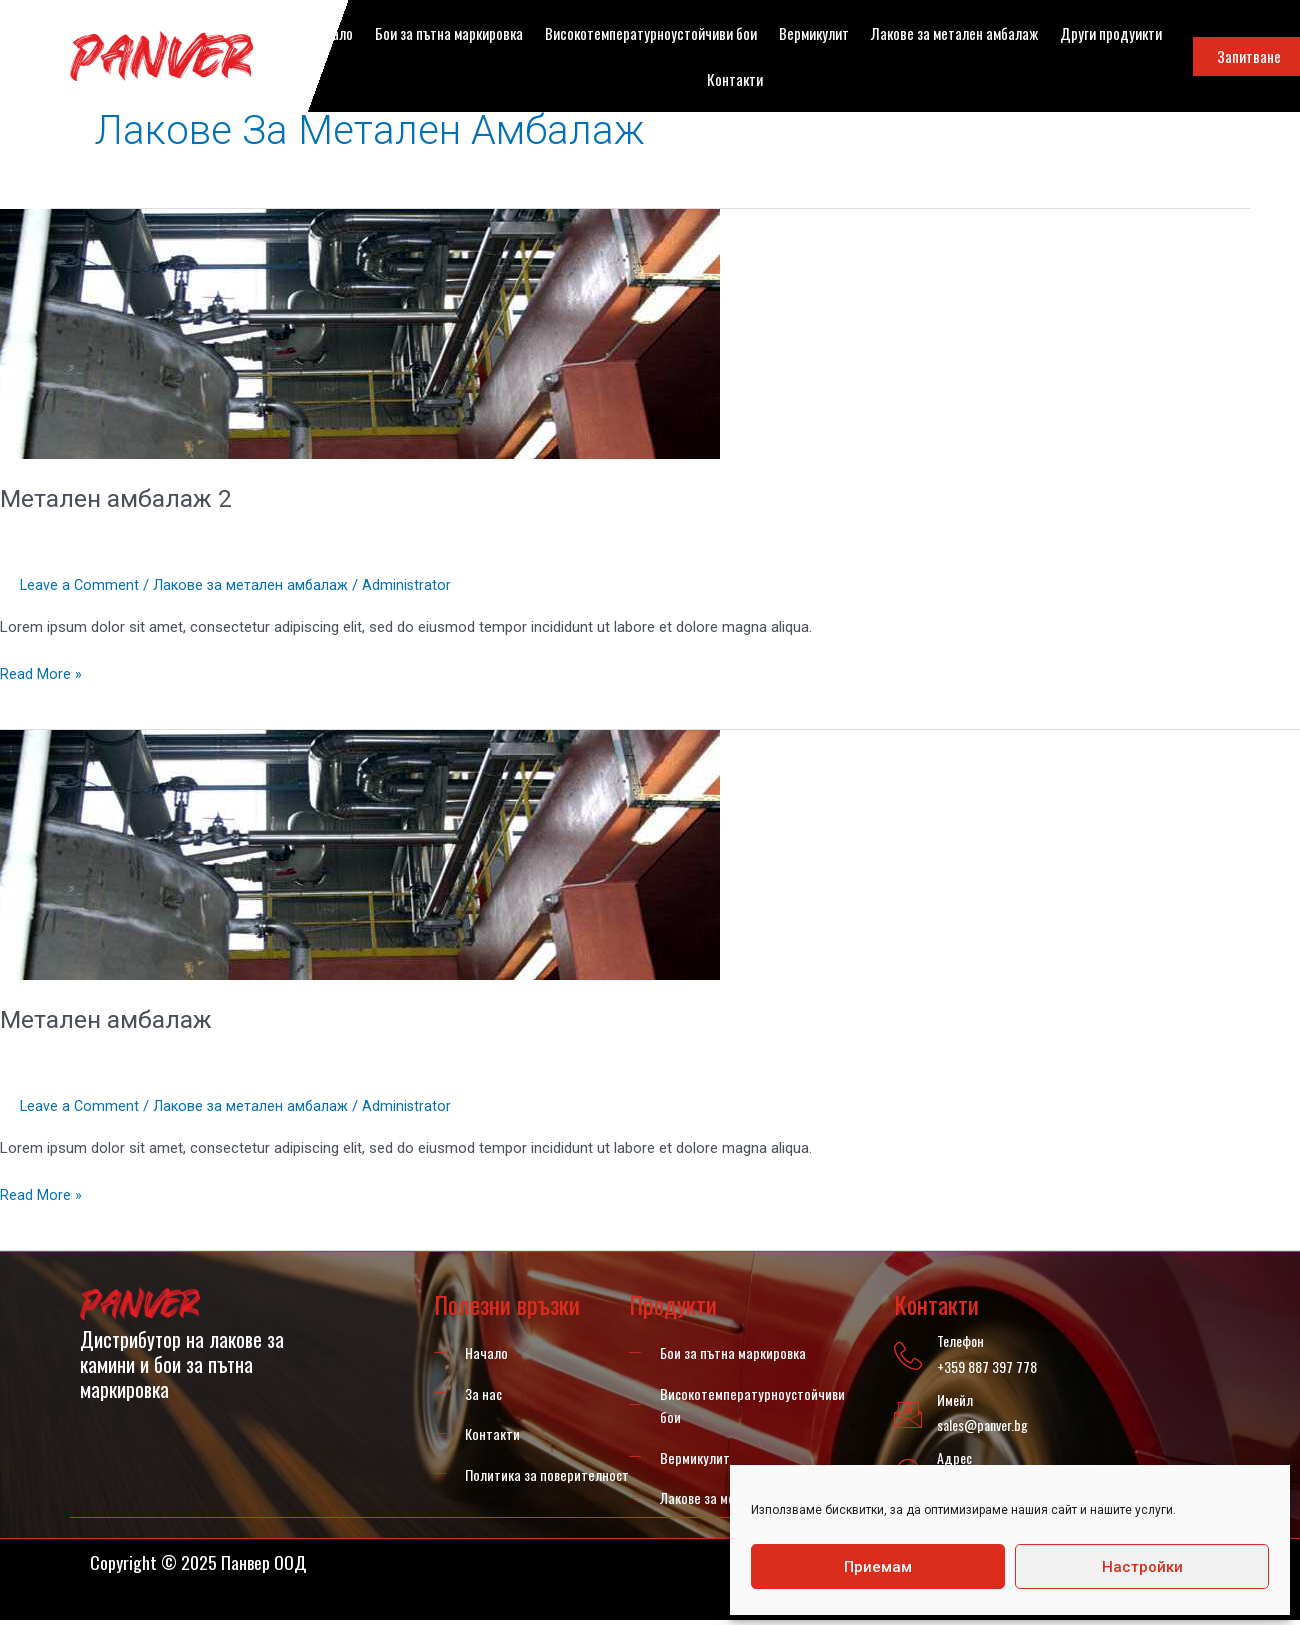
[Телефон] (906, 1356)
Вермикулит (814, 33)
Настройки (1142, 1567)
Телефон (957, 1340)
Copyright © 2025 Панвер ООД (211, 1567)
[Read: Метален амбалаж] (360, 854)
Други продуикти (1111, 33)
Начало (331, 33)
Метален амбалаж (111, 1019)
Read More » (41, 672)
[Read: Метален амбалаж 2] (360, 333)
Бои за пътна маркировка (449, 33)
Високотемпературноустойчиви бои (651, 33)
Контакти (735, 79)
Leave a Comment (80, 585)
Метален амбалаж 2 (121, 498)
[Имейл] (906, 1414)
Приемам (878, 1567)
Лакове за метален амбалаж (954, 33)
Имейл (952, 1399)
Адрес (951, 1457)
